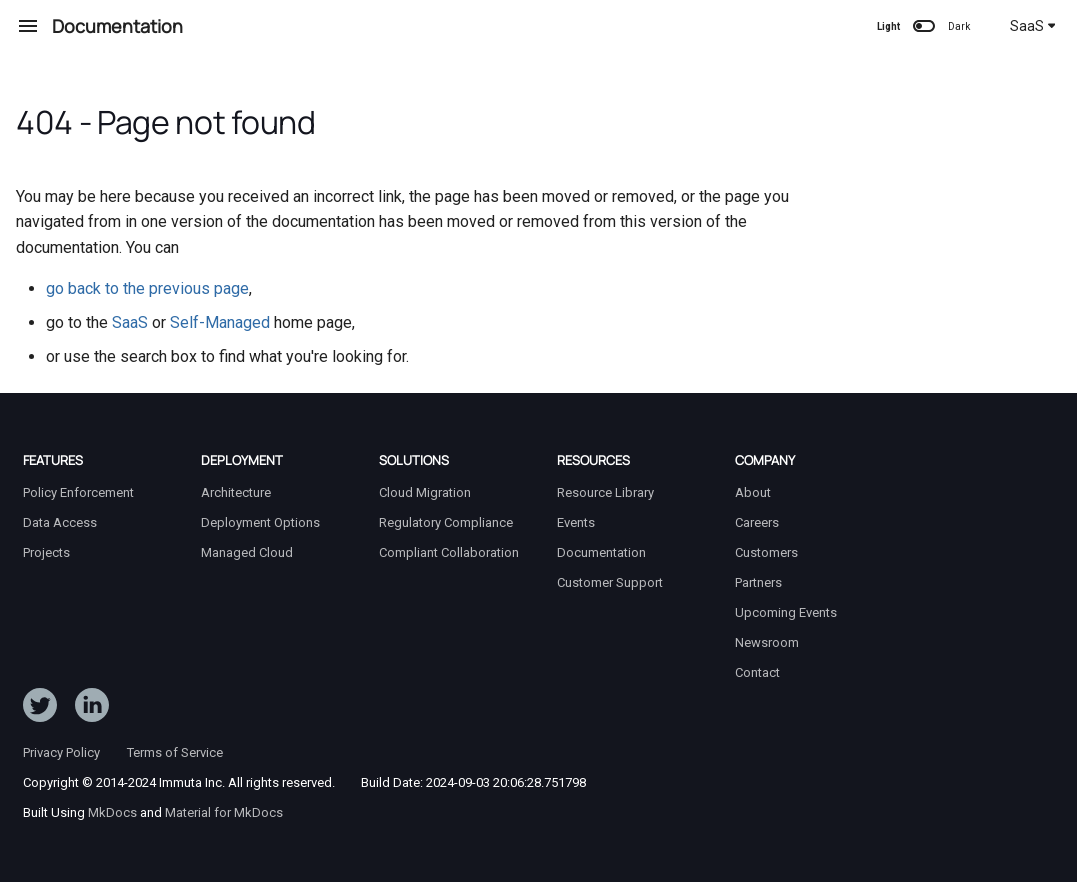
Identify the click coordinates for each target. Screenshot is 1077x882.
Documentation (601, 552)
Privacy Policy (61, 752)
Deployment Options (260, 522)
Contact (757, 672)
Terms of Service (175, 752)
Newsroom (767, 642)
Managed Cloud (247, 552)
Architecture (236, 492)
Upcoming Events (786, 612)
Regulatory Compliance (446, 522)
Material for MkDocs (224, 812)
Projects (46, 552)
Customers (766, 552)
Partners (758, 582)
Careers (757, 522)
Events (576, 522)
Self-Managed (220, 322)
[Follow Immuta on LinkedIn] (92, 709)
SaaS (1033, 26)
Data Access (60, 522)
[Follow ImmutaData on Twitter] (40, 709)
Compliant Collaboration (449, 552)
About (753, 492)
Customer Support (610, 582)
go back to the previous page (147, 288)
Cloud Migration (425, 492)
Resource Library (605, 492)
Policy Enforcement (78, 492)
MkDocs (112, 812)
